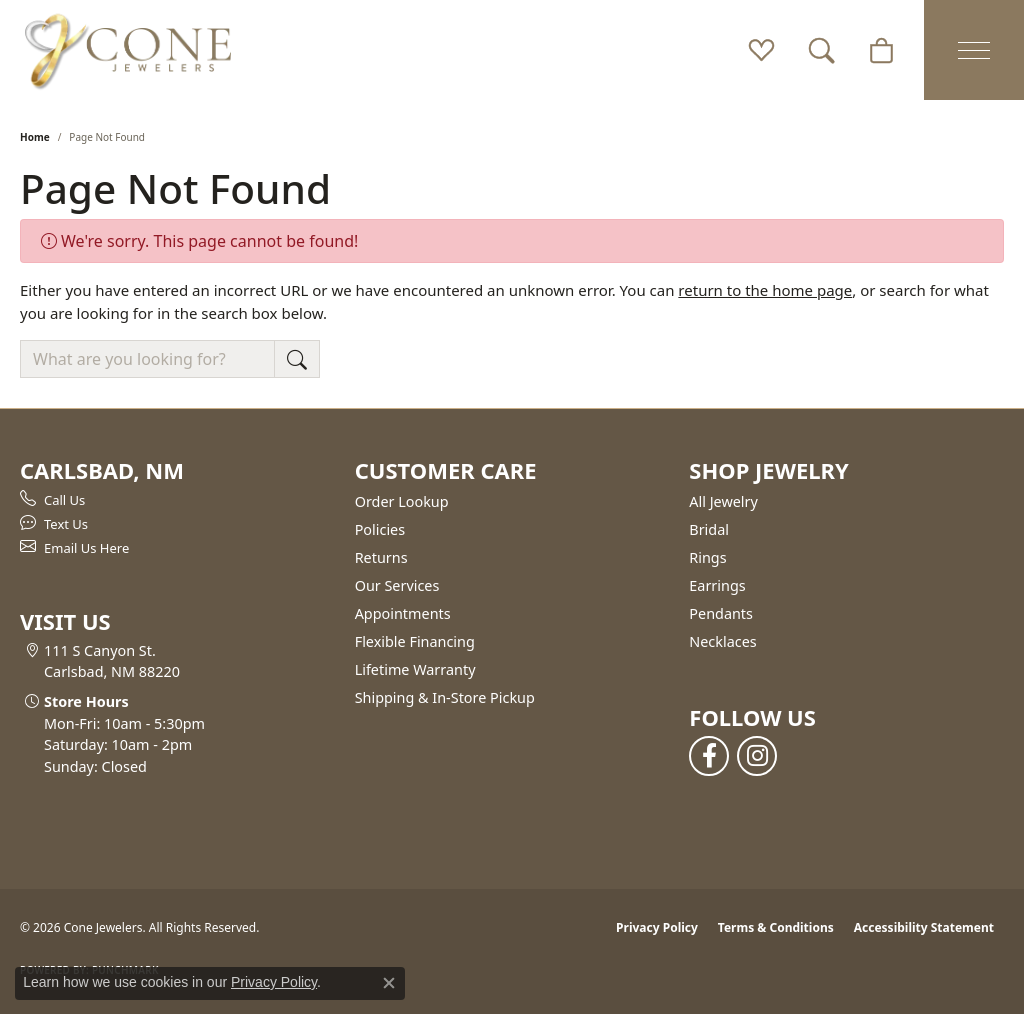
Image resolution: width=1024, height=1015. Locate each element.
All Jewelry (723, 501)
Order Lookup (402, 501)
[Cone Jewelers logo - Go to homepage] (128, 50)
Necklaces (722, 641)
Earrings (717, 585)
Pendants (721, 613)
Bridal (709, 529)
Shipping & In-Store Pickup (445, 697)
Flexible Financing (415, 641)
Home (35, 137)
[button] (761, 50)
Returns (381, 557)
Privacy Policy (657, 927)
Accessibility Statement (924, 927)
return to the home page (765, 290)
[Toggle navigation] (974, 50)
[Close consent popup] (389, 983)
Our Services (397, 585)
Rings (707, 557)
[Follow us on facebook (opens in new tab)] (709, 756)
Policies (380, 529)
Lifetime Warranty (415, 669)
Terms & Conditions (776, 927)
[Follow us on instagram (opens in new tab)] (757, 756)
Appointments (403, 613)
